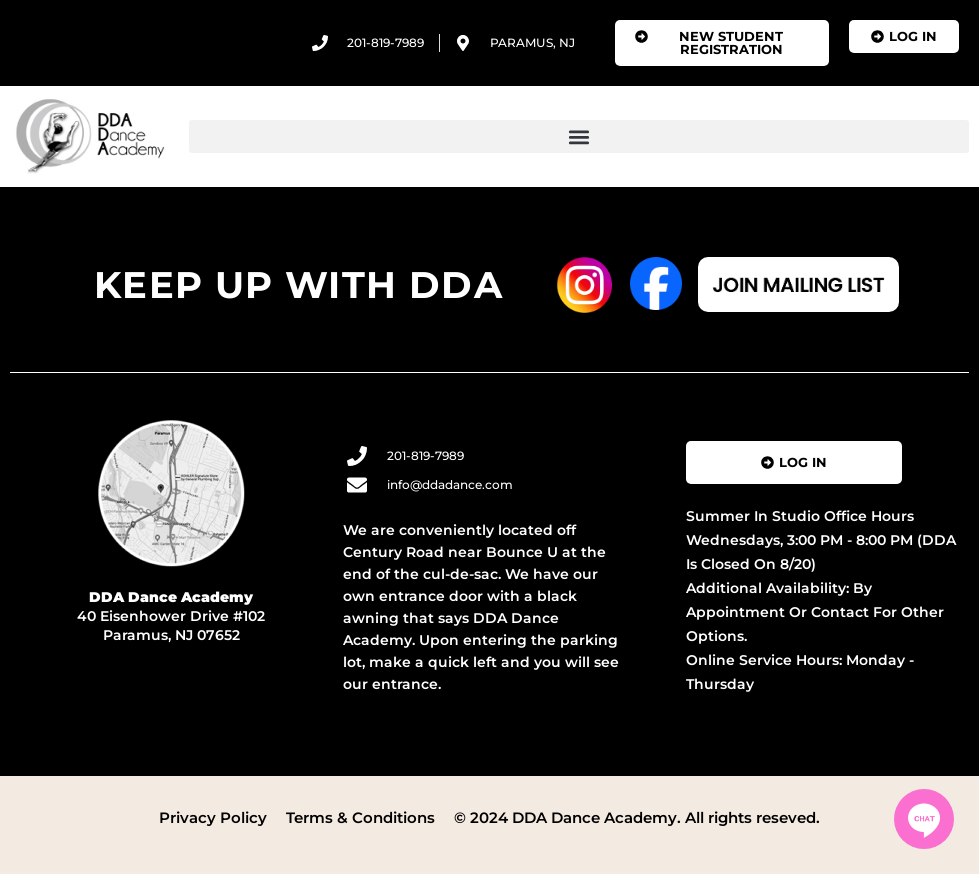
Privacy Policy (213, 817)
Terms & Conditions (360, 817)
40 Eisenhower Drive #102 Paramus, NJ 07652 (171, 616)
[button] (579, 136)
